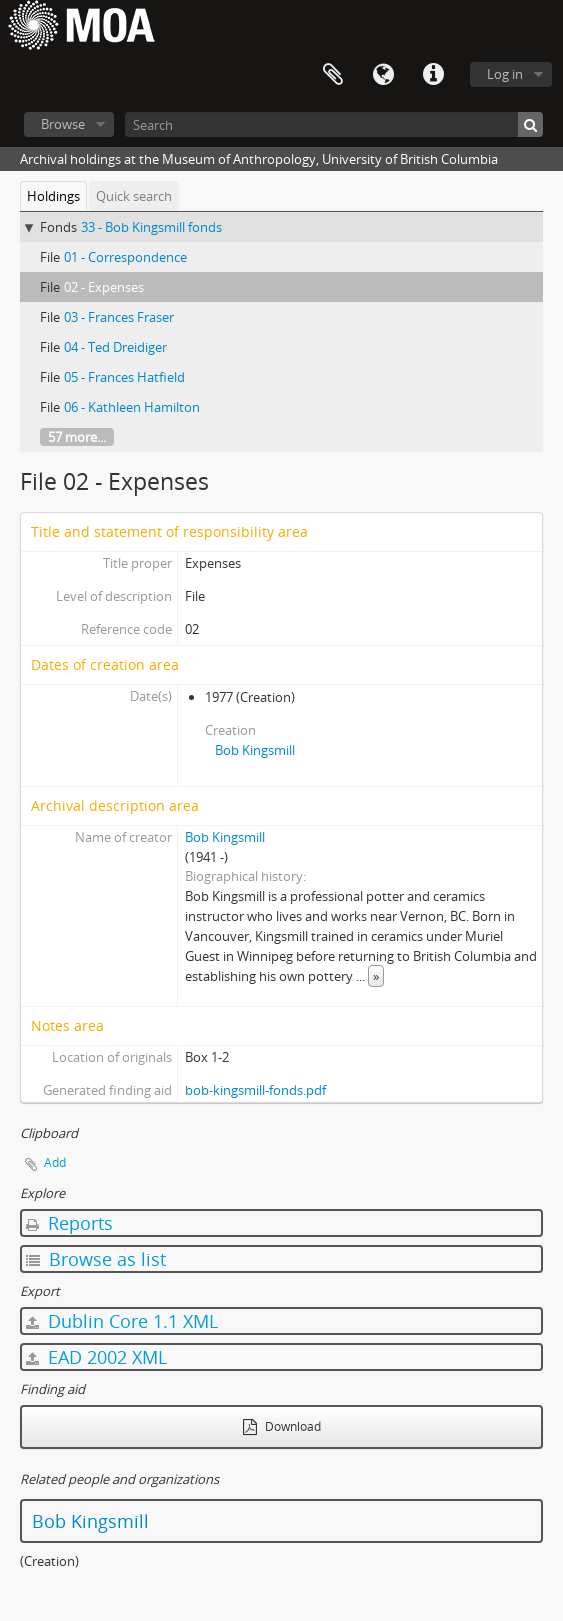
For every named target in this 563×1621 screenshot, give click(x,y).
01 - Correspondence (125, 257)
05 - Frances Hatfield (124, 377)
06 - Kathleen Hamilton (132, 407)
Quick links (433, 75)
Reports (69, 1223)
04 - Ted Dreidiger (115, 347)
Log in (505, 74)
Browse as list (96, 1259)
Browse (63, 124)
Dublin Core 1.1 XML (122, 1321)
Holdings (53, 196)
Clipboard (333, 75)
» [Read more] (376, 976)
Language (383, 75)
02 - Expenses (104, 287)
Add (55, 1162)
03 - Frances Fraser (119, 317)
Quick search (134, 196)
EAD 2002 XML (96, 1357)
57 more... (77, 437)
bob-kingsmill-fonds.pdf (255, 1090)
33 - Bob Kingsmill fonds (151, 227)
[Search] (334, 124)
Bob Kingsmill (255, 750)
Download (282, 1426)
